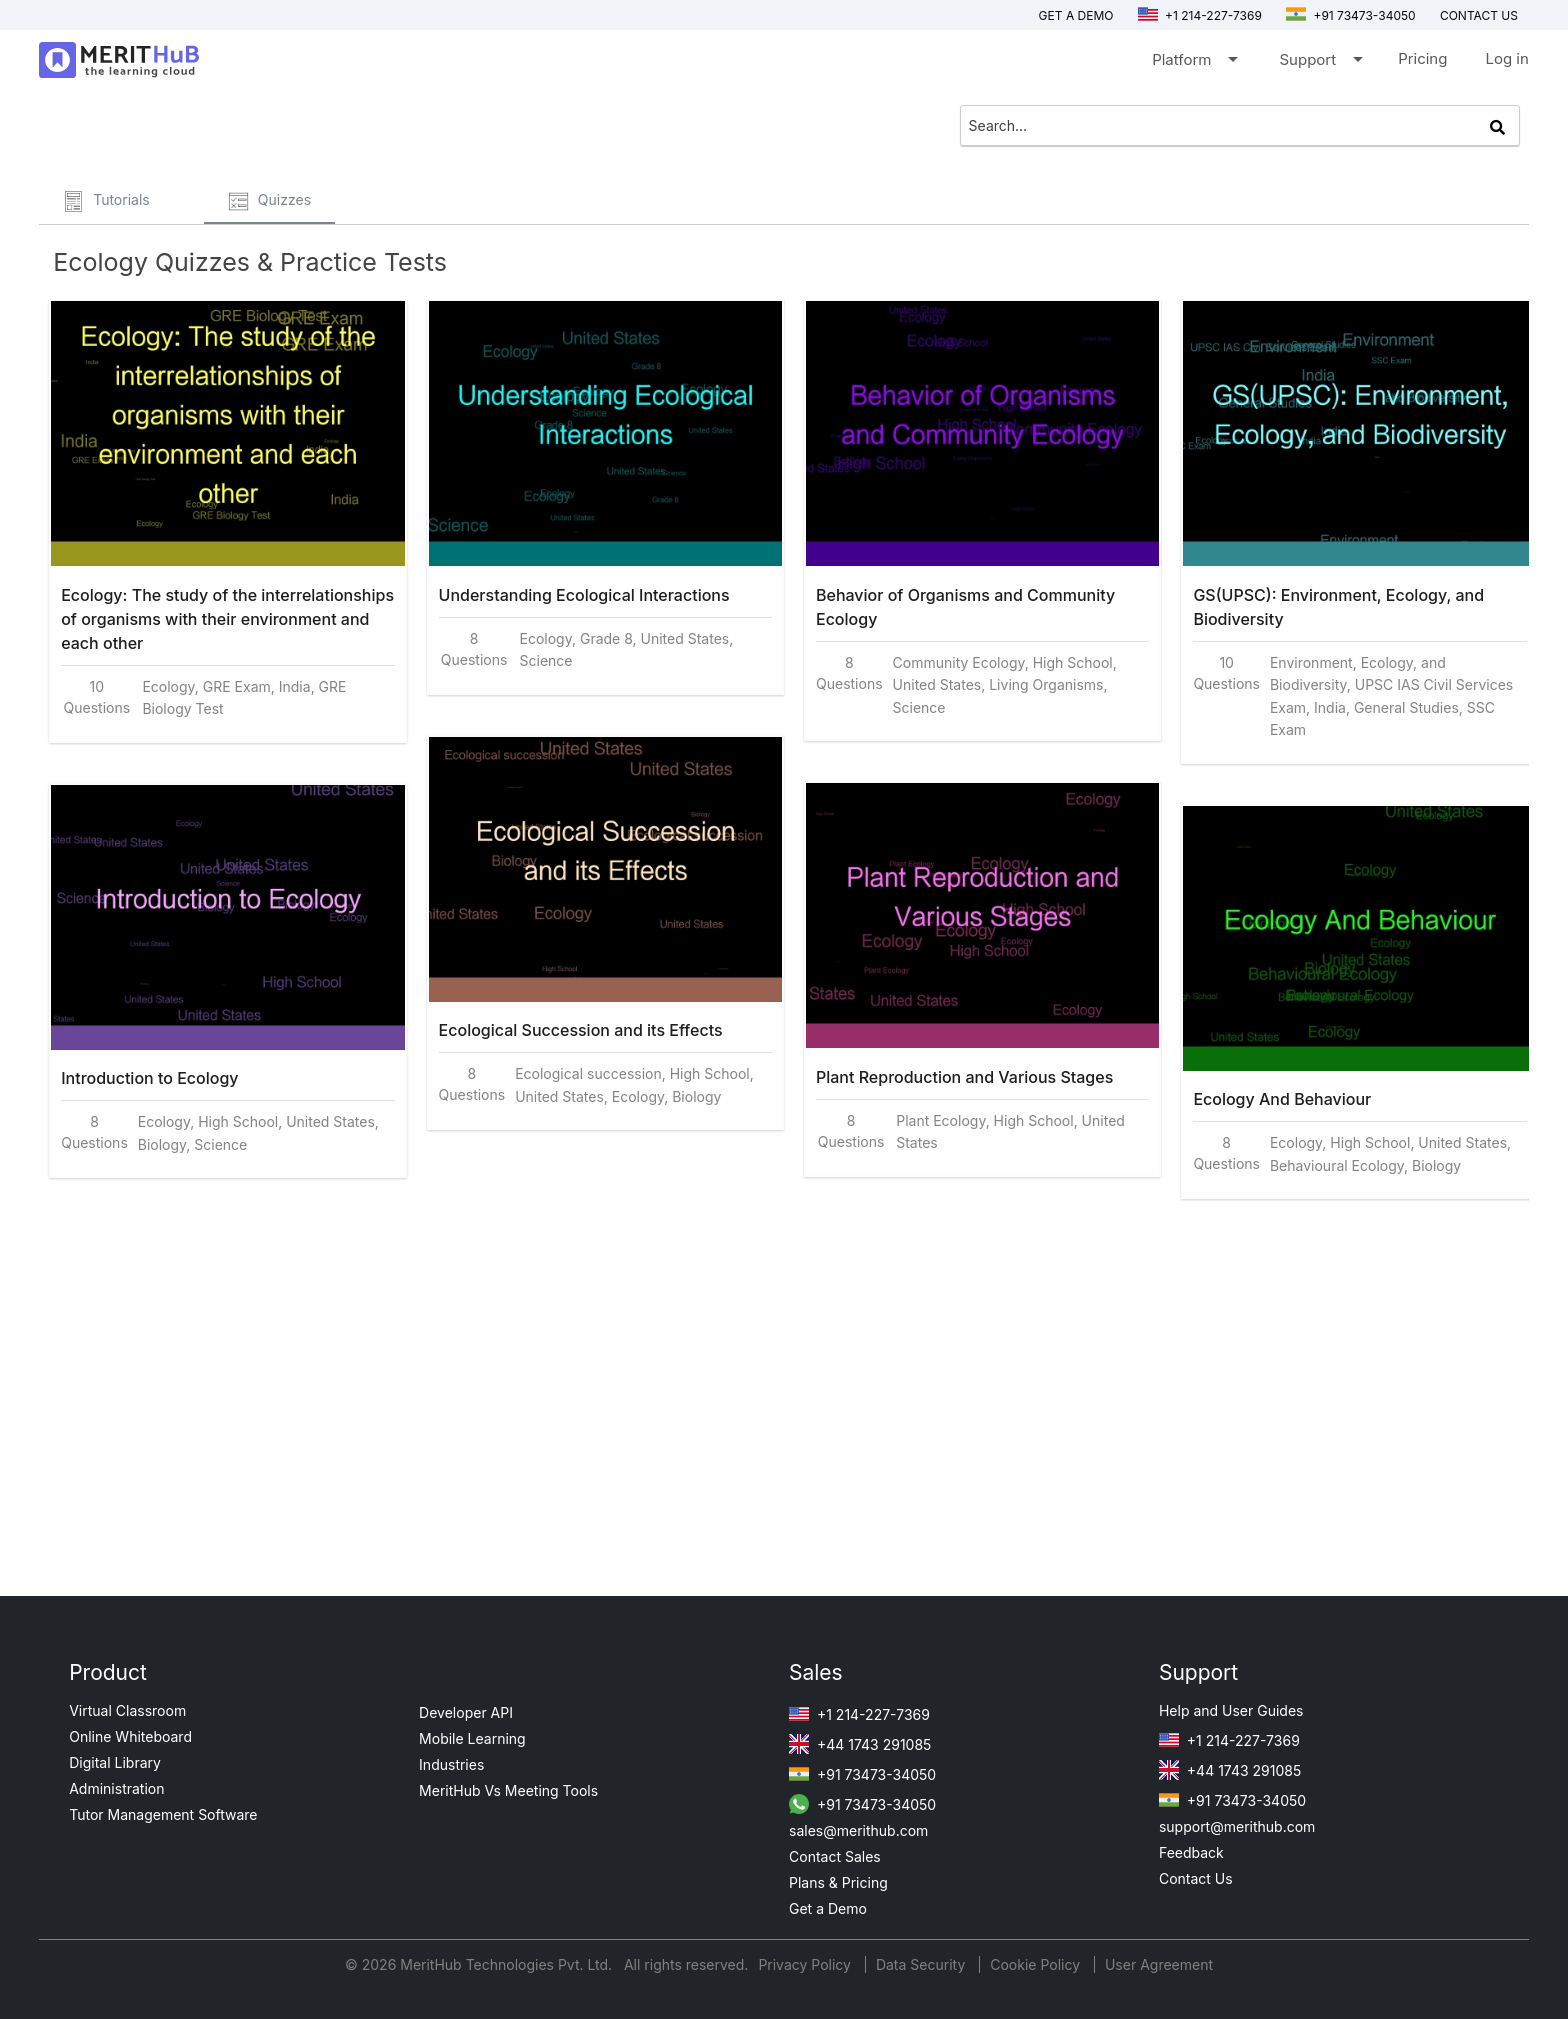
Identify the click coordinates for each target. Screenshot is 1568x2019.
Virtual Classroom (127, 1710)
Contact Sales (835, 1856)
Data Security (922, 1964)
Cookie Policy (1035, 1964)
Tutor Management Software (163, 1814)
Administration (116, 1788)
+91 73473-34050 (1351, 15)
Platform (1193, 63)
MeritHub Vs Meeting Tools (508, 1790)
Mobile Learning (472, 1738)
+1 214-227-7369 (1200, 15)
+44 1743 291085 (860, 1744)
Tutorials (106, 201)
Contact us (1479, 15)
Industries (451, 1764)
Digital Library (115, 1762)
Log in (1506, 58)
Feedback (1191, 1852)
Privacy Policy (806, 1964)
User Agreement (1159, 1964)
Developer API (466, 1712)
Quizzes (269, 201)
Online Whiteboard (130, 1736)
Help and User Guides (1231, 1710)
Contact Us (1196, 1878)
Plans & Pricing (838, 1882)
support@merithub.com (1237, 1826)
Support (1319, 63)
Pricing (1422, 58)
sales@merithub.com (858, 1830)
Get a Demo (1076, 15)
